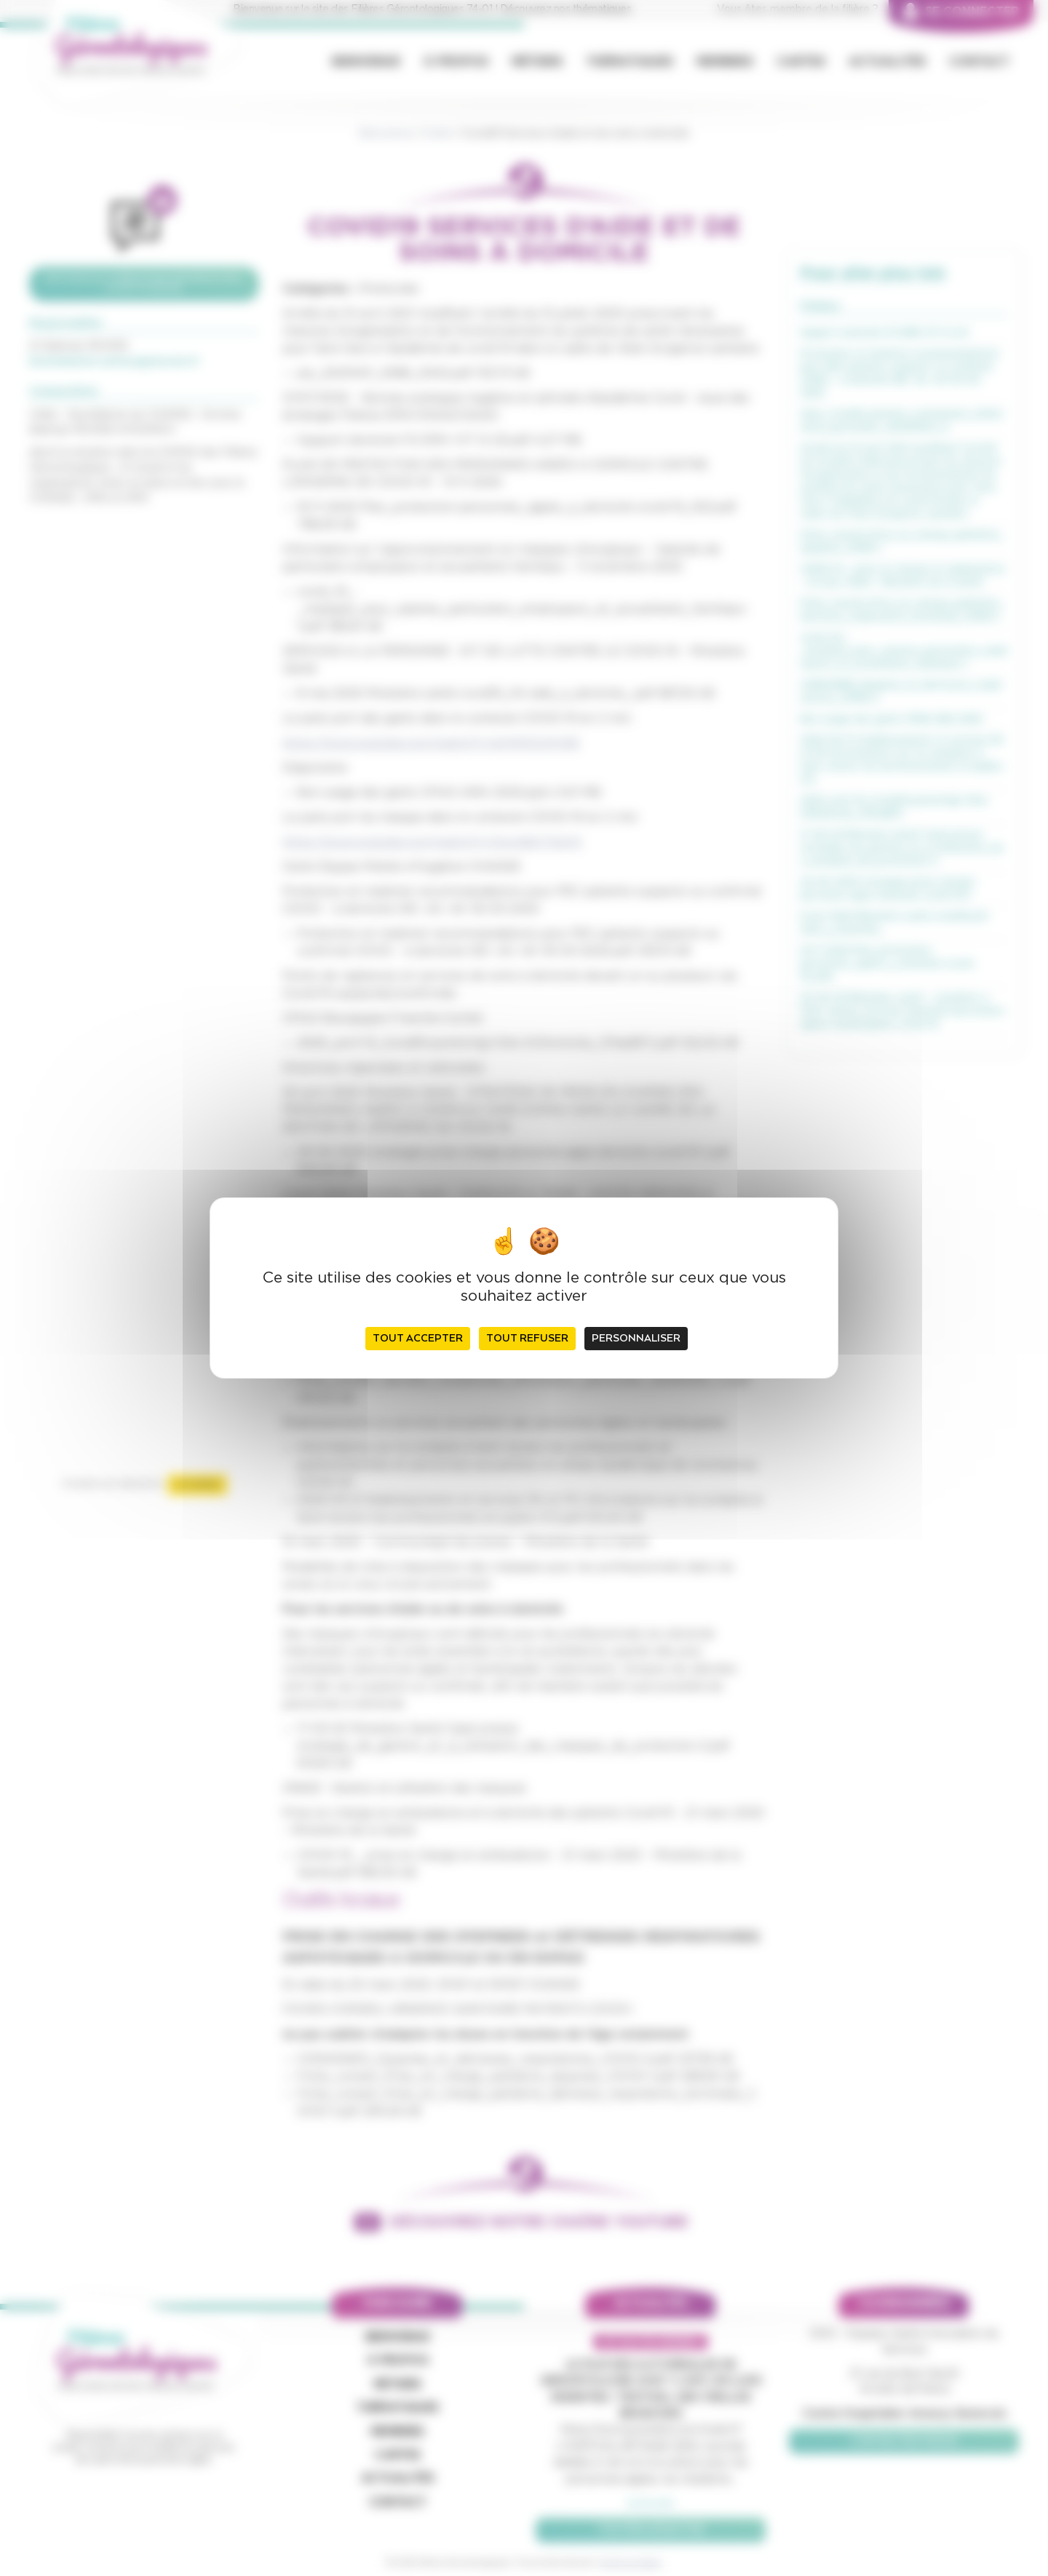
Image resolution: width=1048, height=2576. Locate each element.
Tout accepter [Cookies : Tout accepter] (418, 1338)
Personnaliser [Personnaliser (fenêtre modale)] (636, 1338)
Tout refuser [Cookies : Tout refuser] (527, 1338)
